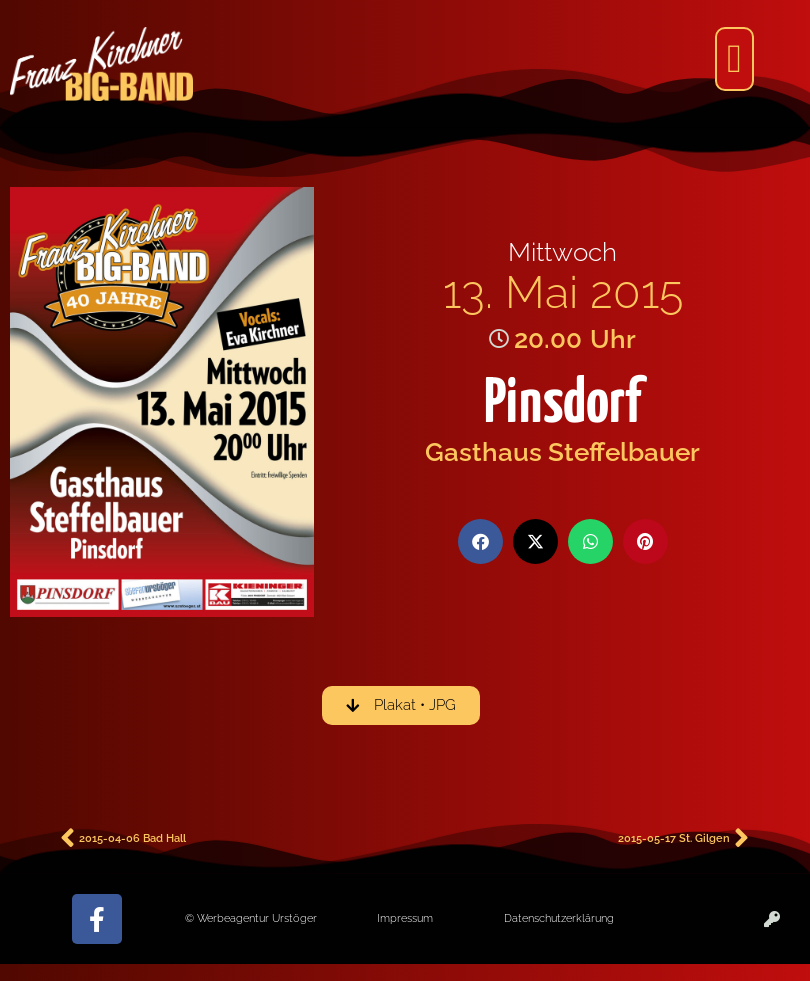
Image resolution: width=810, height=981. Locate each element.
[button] (734, 59)
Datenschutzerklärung (559, 918)
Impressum (405, 918)
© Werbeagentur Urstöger (251, 918)
